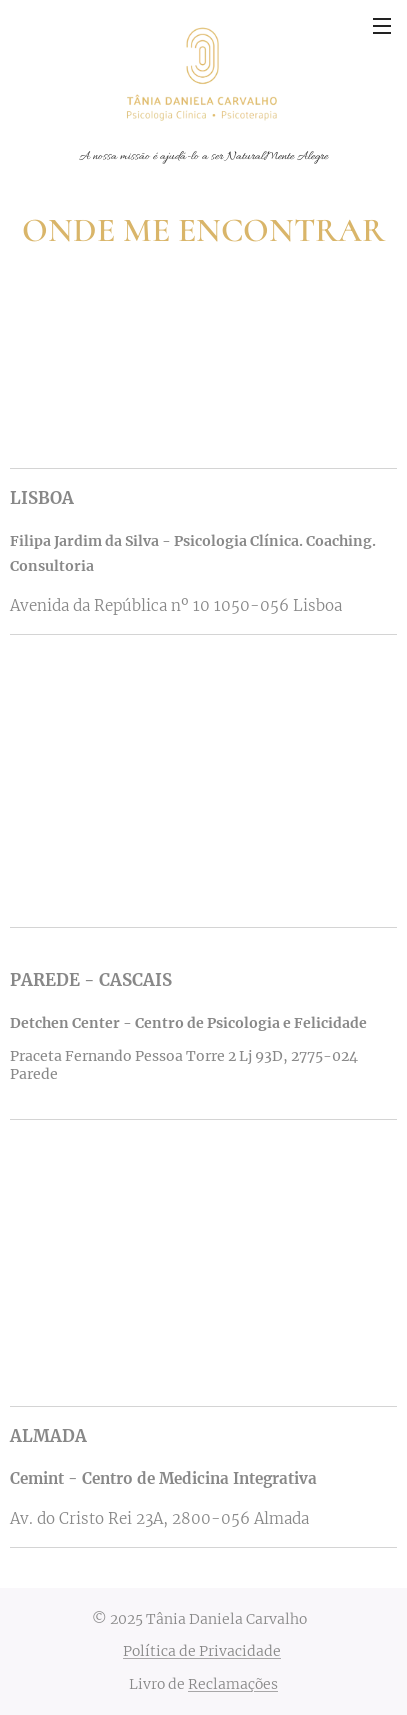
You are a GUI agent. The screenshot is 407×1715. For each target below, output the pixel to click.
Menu (382, 26)
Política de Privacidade (202, 1651)
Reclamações (233, 1684)
